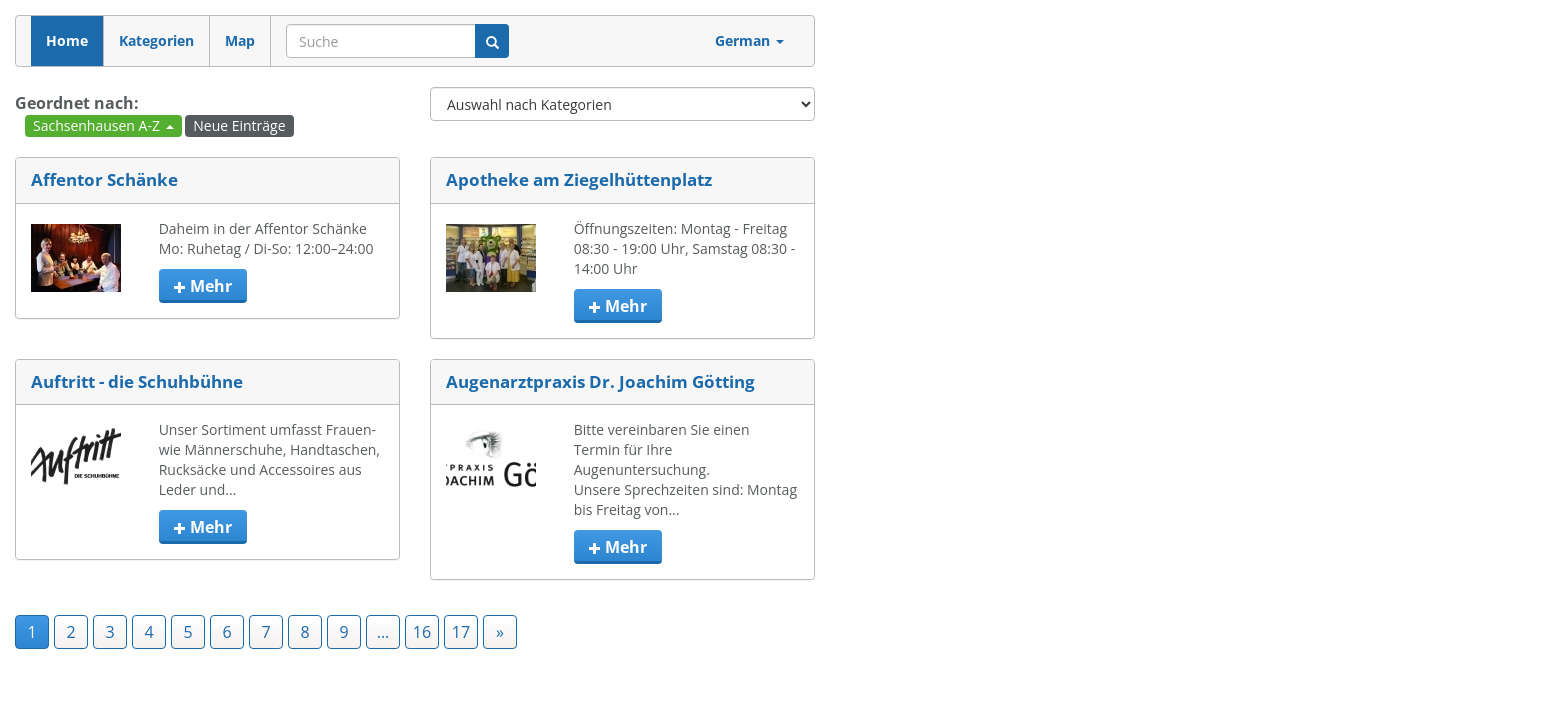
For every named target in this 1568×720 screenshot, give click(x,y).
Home (67, 40)
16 (422, 632)
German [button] (749, 40)
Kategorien (156, 40)
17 (461, 632)
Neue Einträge (239, 125)
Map (240, 40)
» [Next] (500, 632)
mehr (203, 286)
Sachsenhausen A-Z (103, 125)
